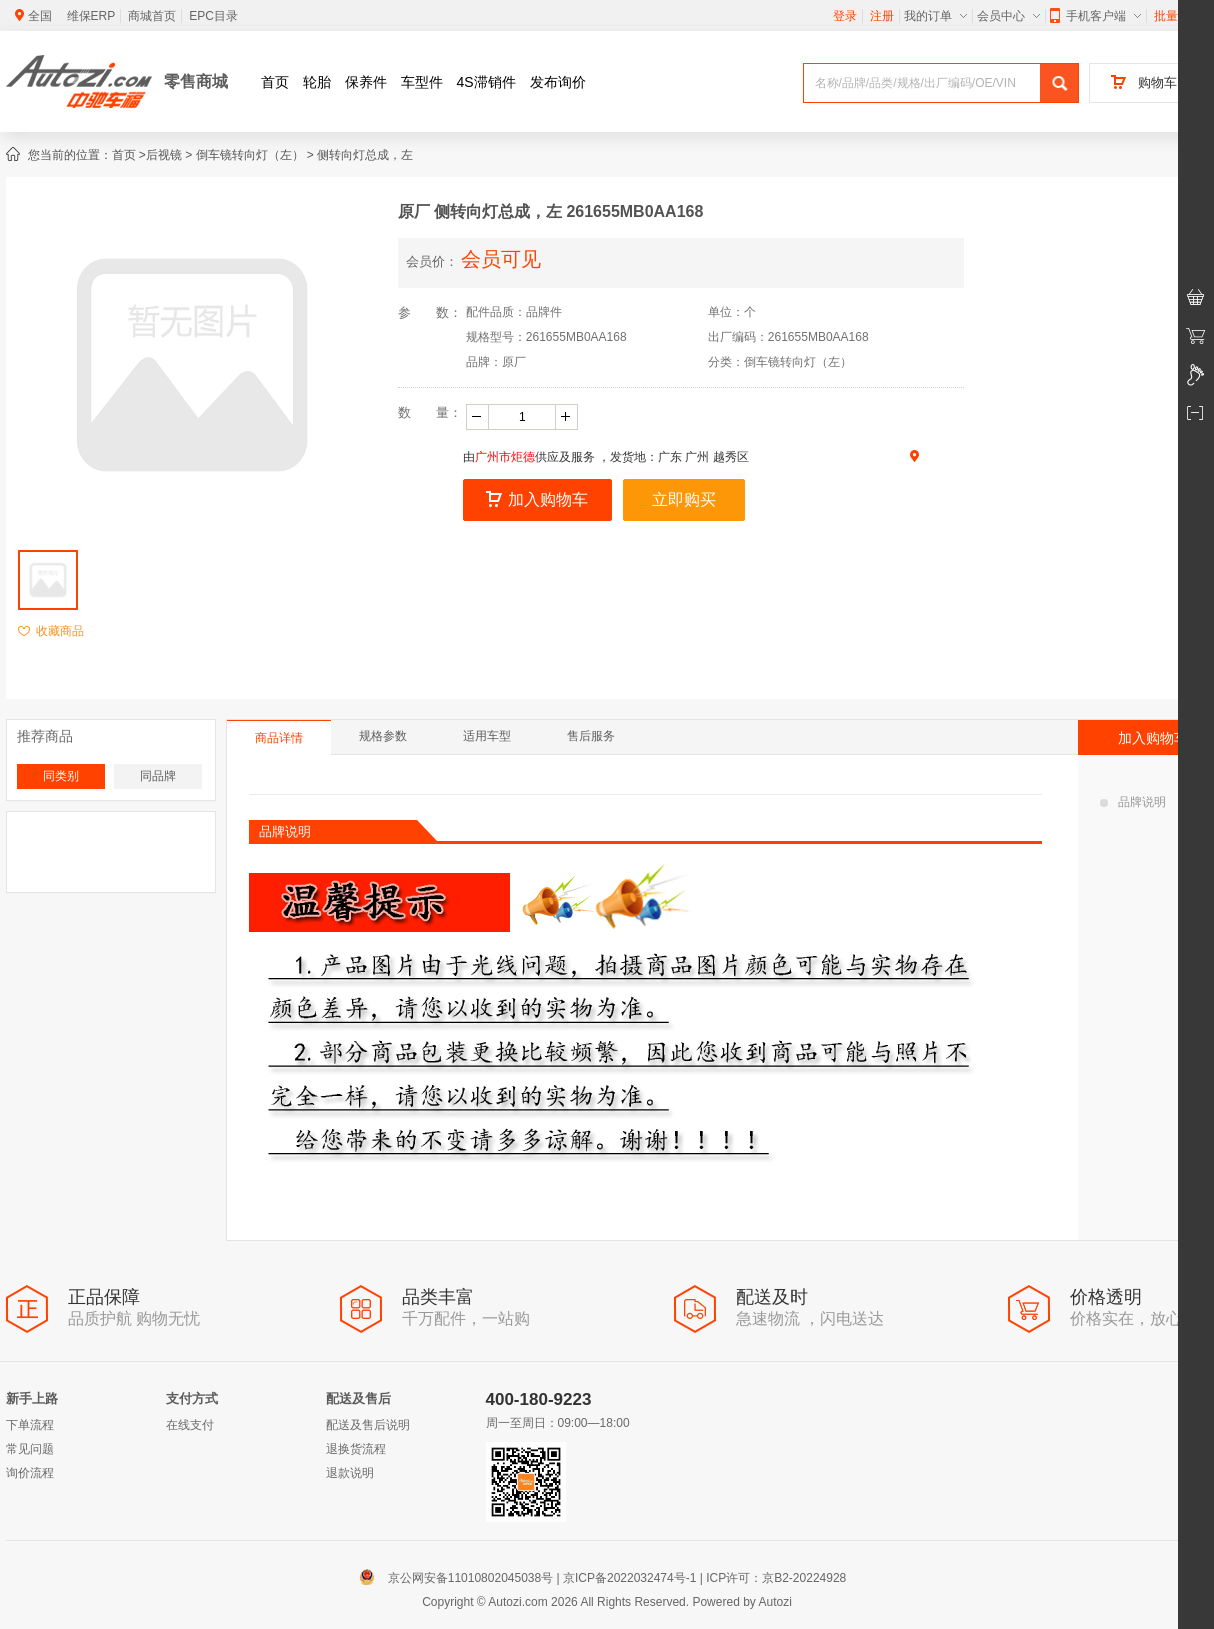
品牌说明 (1133, 802)
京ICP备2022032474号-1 (629, 1578)
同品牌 (158, 776)
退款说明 (350, 1473)
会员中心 (1008, 16)
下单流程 (30, 1425)
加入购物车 (537, 499)
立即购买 (684, 499)
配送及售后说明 (368, 1425)
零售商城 (196, 81)
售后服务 (591, 736)
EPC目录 (213, 16)
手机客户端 (1095, 16)
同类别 (61, 776)
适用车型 (487, 736)
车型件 (422, 82)
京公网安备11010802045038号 (460, 1578)
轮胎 (317, 82)
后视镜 (164, 155)
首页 (275, 82)
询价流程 (30, 1473)
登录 (845, 16)
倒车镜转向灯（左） (250, 155)
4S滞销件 (486, 82)
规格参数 (383, 736)
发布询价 (558, 82)
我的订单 (935, 16)
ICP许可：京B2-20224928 (776, 1578)
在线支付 (190, 1425)
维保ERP (91, 16)
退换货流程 (356, 1449)
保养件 (366, 82)
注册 (882, 16)
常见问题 (30, 1449)
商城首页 (152, 16)
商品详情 (279, 738)
